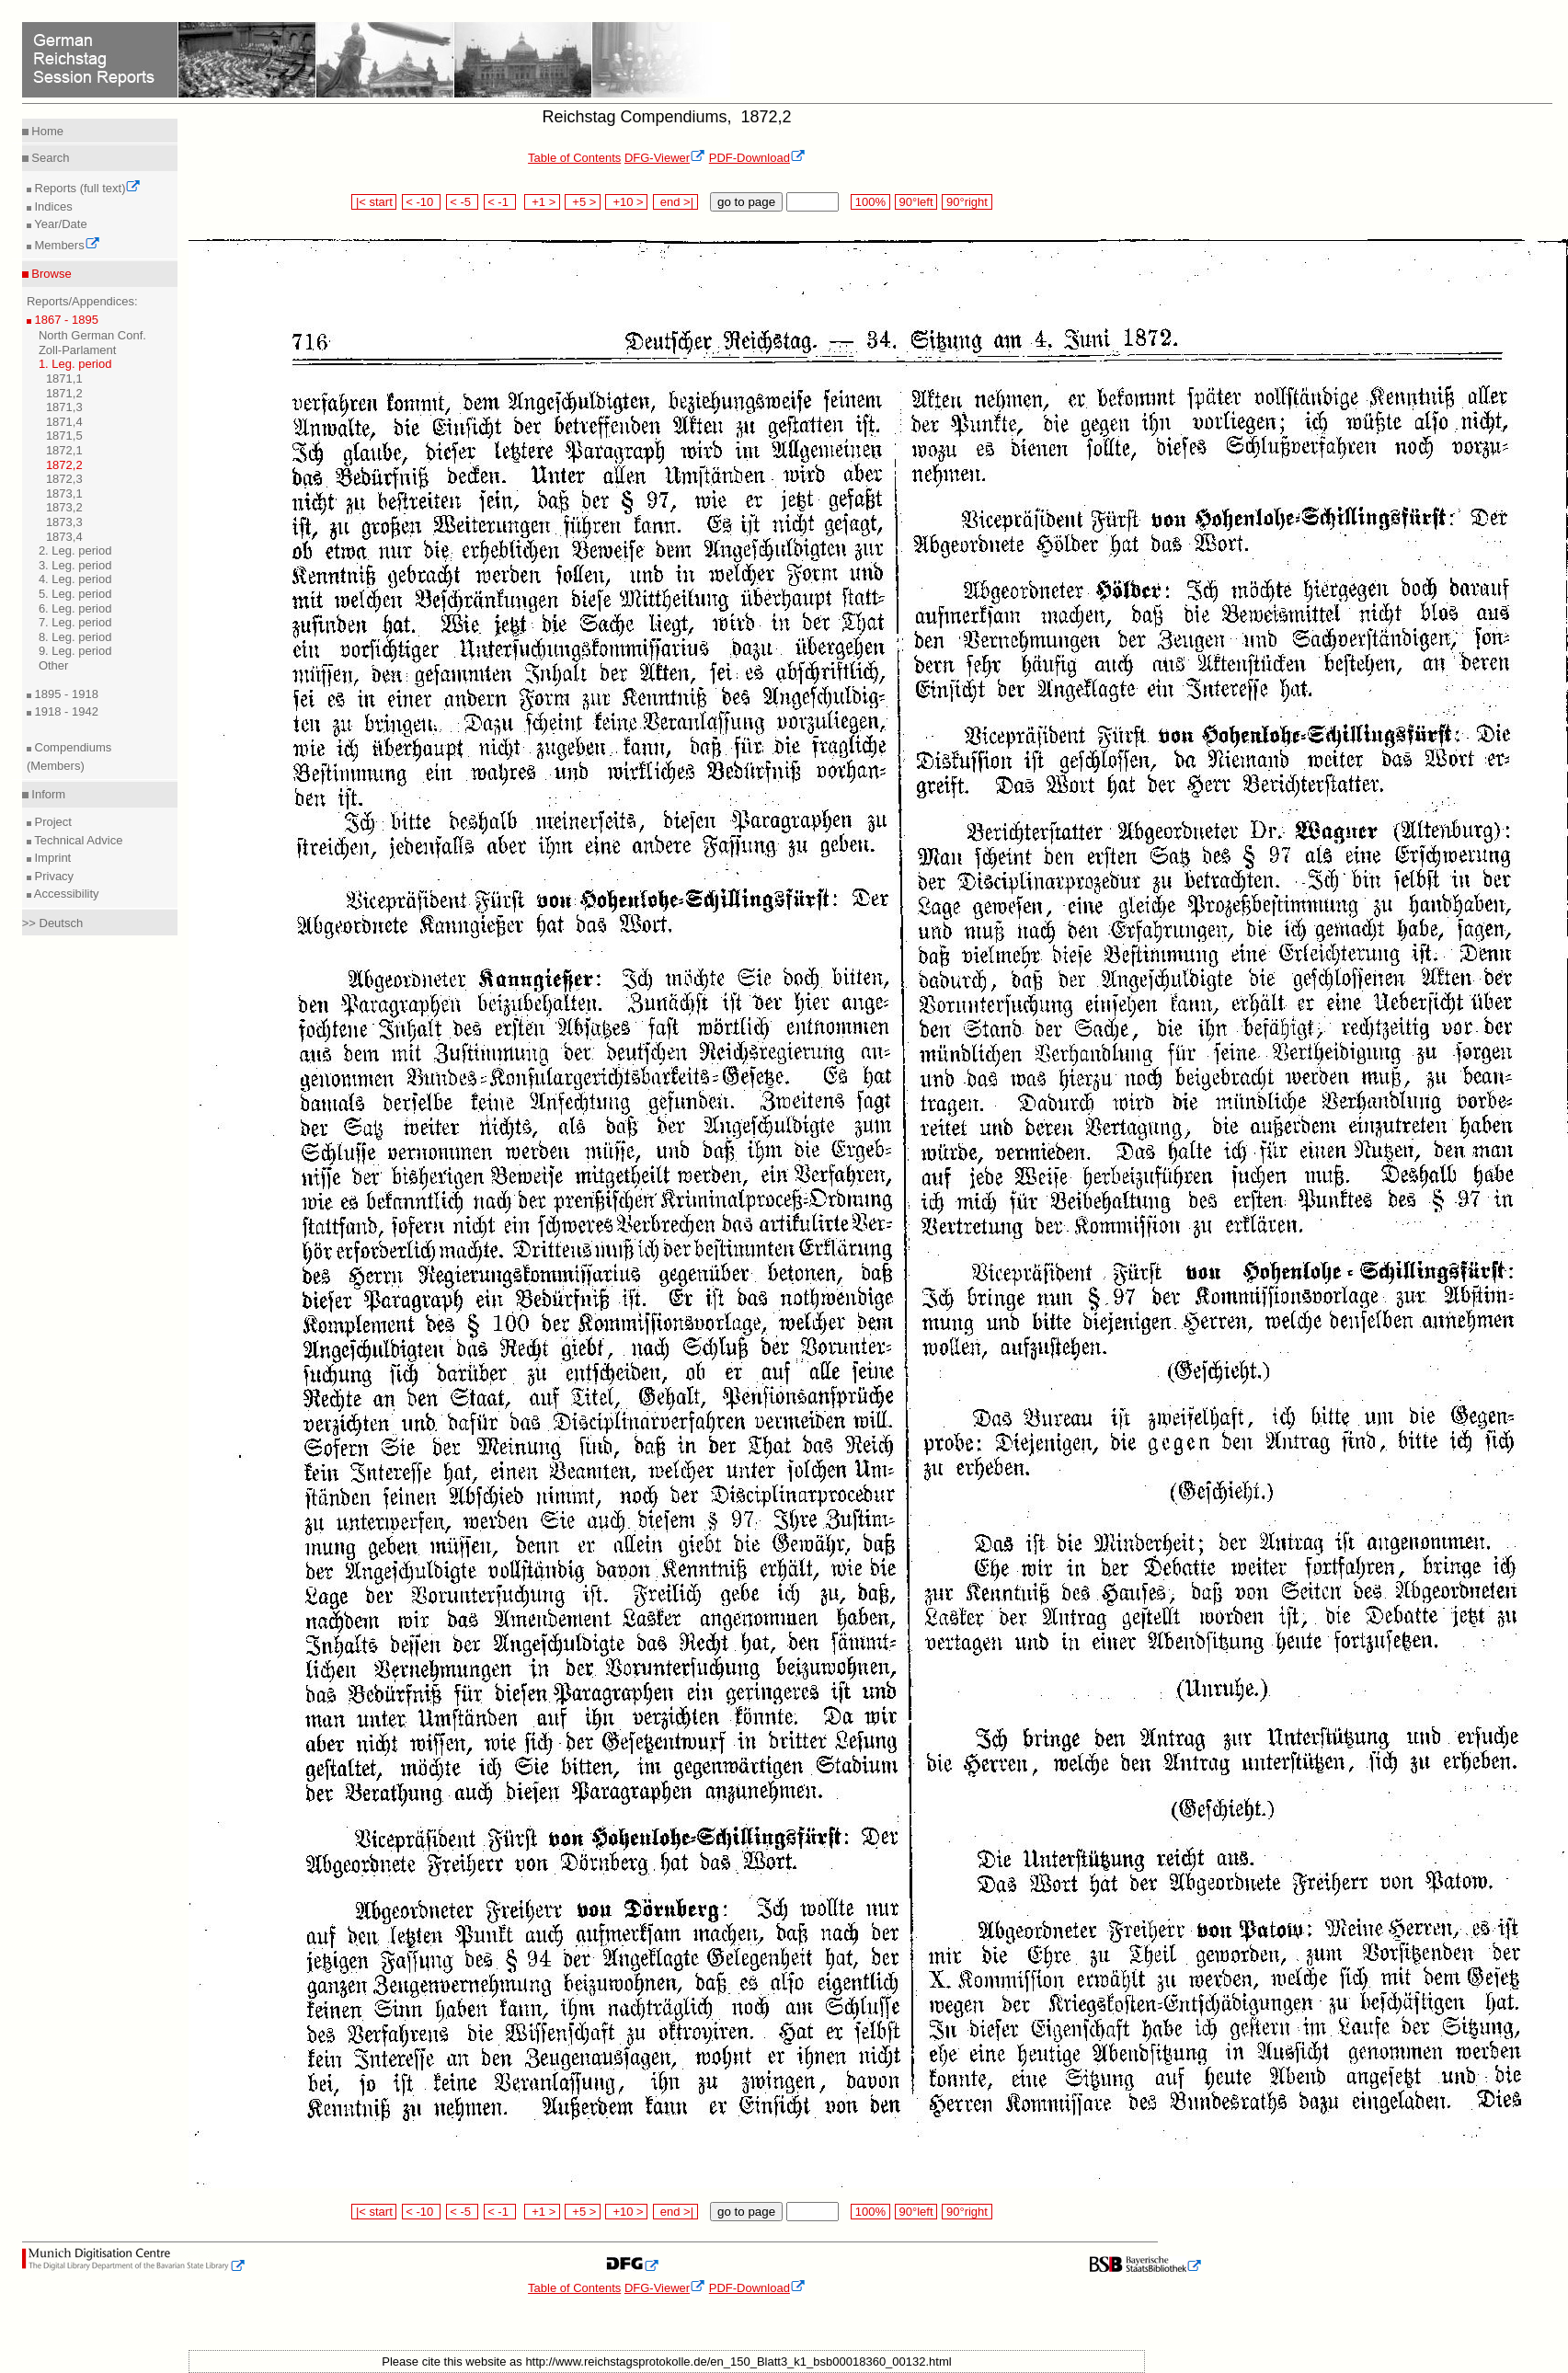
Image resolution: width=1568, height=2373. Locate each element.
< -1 (500, 202)
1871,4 (64, 422)
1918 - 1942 (64, 711)
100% (870, 202)
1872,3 (64, 479)
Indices (52, 206)
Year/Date (59, 224)
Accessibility (65, 893)
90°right (966, 202)
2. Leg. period (75, 550)
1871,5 (64, 435)
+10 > (626, 202)
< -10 (422, 202)
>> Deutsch (53, 923)
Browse (50, 274)
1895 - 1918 (64, 694)
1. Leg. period (75, 364)
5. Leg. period (75, 594)
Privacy (52, 876)
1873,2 (64, 507)
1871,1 (64, 378)
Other (54, 665)
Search (49, 158)
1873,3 (64, 522)
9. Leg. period (75, 651)
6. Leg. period (75, 608)
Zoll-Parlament (78, 350)
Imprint (51, 858)
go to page (746, 202)
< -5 (462, 202)
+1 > (542, 202)
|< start (373, 202)
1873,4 (64, 537)
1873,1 (64, 493)
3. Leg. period (75, 565)
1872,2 (64, 465)
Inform (47, 794)
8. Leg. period (75, 637)
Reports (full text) (86, 188)
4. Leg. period (75, 579)
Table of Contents (574, 158)
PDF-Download (757, 158)
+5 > (583, 202)
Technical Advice (77, 840)
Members (65, 245)
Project (51, 822)
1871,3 (64, 407)
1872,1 (64, 450)
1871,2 (64, 393)
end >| (675, 202)
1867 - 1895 (64, 320)
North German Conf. (92, 335)
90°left (916, 202)
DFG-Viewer (664, 158)
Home (46, 131)
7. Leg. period (75, 622)
